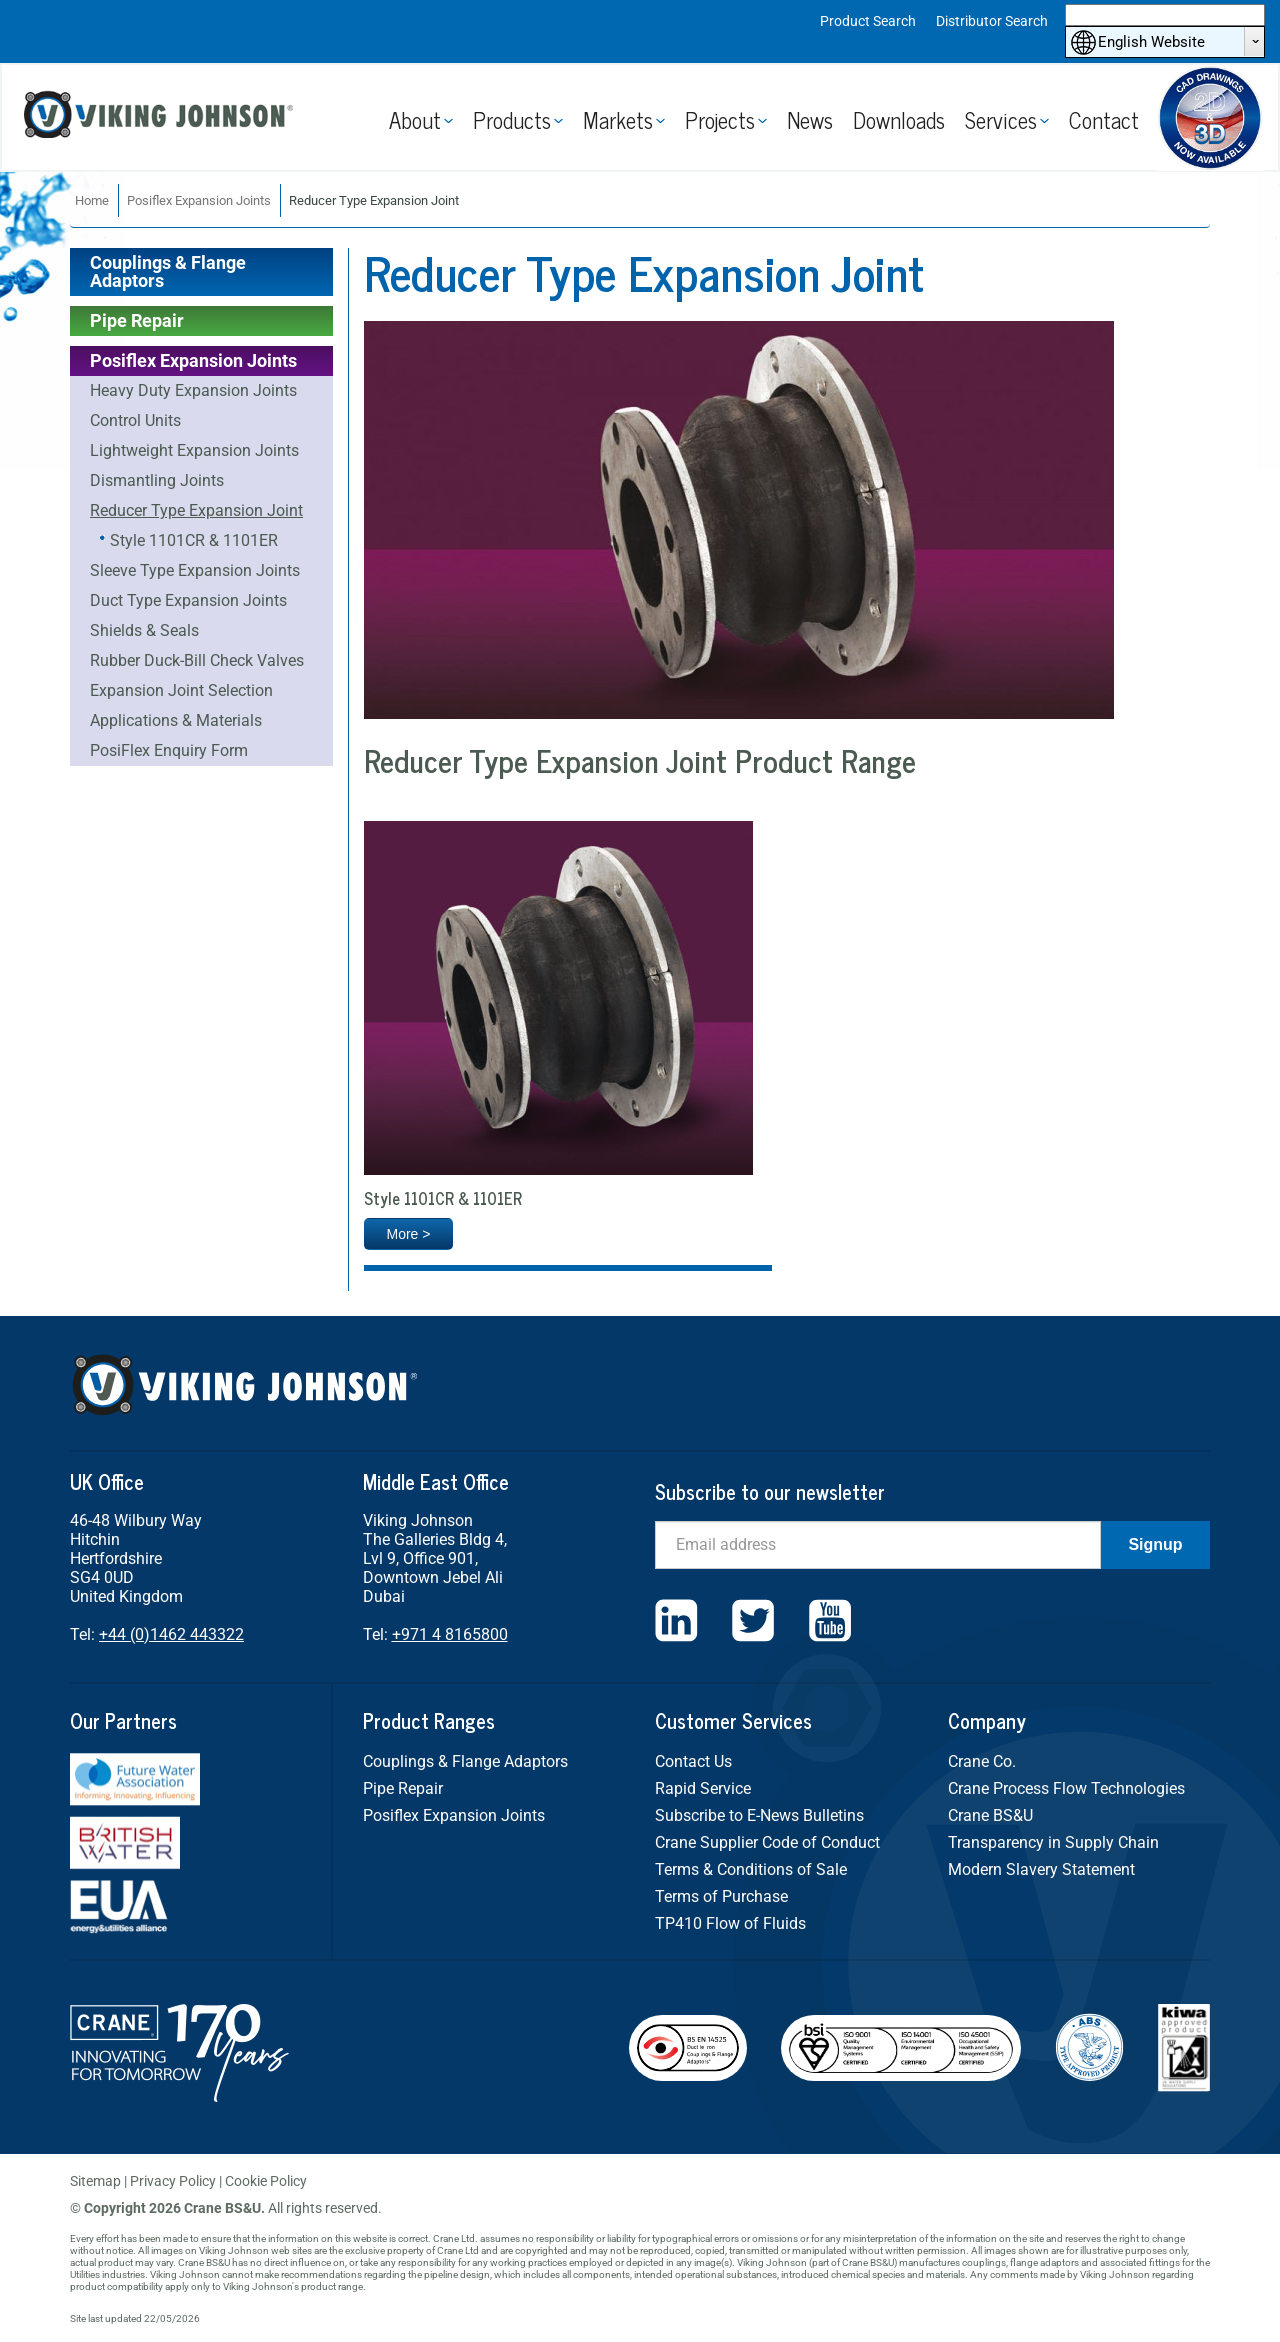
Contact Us (693, 1761)
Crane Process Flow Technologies (1066, 1788)
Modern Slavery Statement (1041, 1869)
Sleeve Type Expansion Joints (195, 570)
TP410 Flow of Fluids (730, 1923)
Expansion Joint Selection (181, 690)
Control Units (135, 420)
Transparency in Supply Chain (1053, 1842)
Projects (720, 119)
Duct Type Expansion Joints (188, 600)
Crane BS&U (990, 1815)
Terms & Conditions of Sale (751, 1869)
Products (512, 119)
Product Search (868, 21)
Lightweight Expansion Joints (194, 450)
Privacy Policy (173, 2181)
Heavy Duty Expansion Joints (193, 390)
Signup (1155, 1544)
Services (1001, 119)
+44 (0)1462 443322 (171, 1634)
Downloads (899, 119)
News (810, 119)
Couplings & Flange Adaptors (168, 271)
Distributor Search (992, 21)
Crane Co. (982, 1761)
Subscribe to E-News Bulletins (759, 1815)
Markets (618, 119)
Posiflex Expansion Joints (199, 200)
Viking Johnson (161, 117)
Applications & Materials (176, 720)
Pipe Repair (137, 320)
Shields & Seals (144, 630)
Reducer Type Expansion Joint (196, 510)
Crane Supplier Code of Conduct (767, 1842)
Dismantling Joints (157, 480)
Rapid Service (703, 1788)
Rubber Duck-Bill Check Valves (197, 660)
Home (92, 200)
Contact (1104, 119)
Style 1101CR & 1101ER (194, 540)
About (415, 119)
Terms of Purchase (721, 1896)
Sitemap (95, 2181)
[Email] (878, 1545)
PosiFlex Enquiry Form (169, 750)
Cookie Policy (266, 2181)
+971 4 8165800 (450, 1634)
